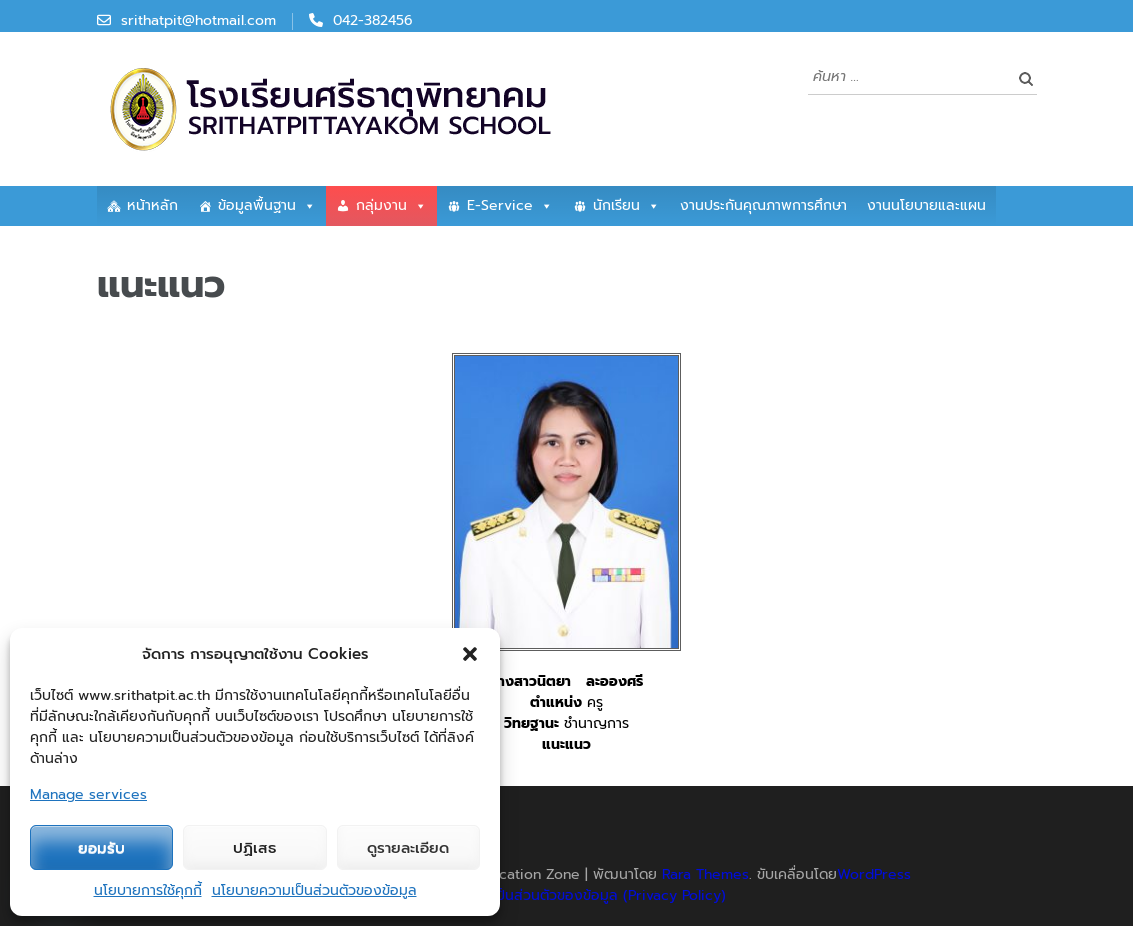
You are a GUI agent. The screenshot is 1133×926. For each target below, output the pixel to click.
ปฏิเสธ (254, 848)
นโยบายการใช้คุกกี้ (148, 890)
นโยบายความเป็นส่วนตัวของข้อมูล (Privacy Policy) (569, 895)
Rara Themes (705, 874)
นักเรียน (626, 206)
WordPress (874, 874)
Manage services (88, 794)
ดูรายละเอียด (408, 848)
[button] (470, 654)
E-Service (510, 206)
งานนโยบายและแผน (926, 205)
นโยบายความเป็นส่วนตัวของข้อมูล (314, 890)
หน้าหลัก (152, 205)
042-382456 (373, 20)
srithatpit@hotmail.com (198, 20)
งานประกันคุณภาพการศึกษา (763, 205)
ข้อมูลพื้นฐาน (267, 206)
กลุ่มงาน (391, 206)
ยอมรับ (101, 848)
